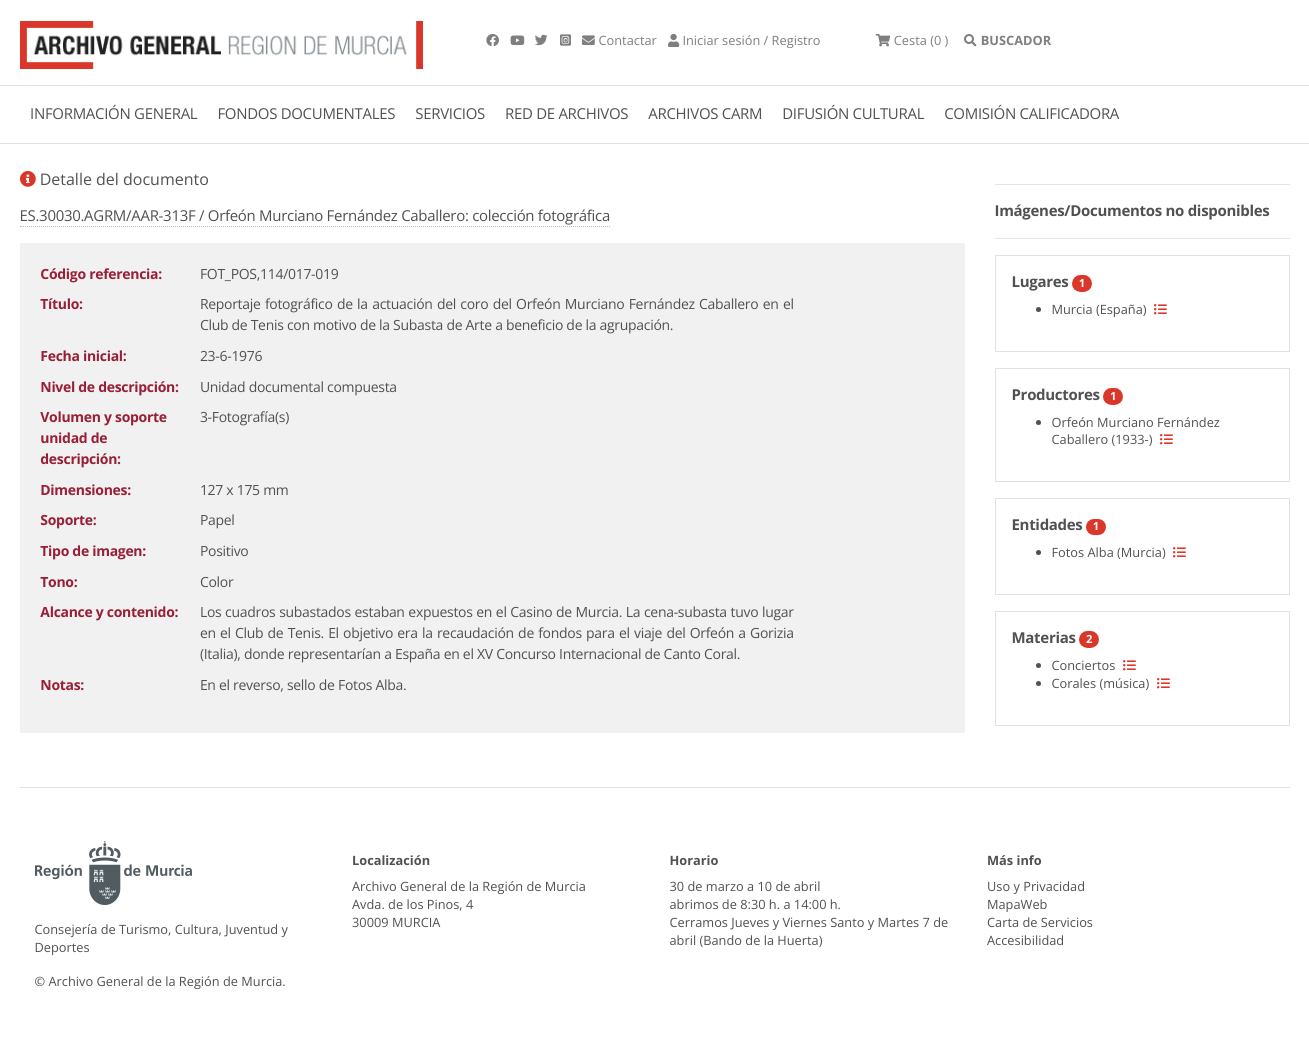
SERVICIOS (450, 114)
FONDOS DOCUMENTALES (306, 114)
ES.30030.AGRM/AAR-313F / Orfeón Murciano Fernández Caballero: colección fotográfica (315, 216)
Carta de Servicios (1040, 922)
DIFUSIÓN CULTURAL (853, 114)
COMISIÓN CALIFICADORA (1031, 114)
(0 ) (912, 40)
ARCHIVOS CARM (705, 114)
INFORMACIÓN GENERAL (113, 114)
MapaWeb (1017, 904)
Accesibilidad (1025, 940)
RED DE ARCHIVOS (566, 114)
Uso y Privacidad (1036, 886)
